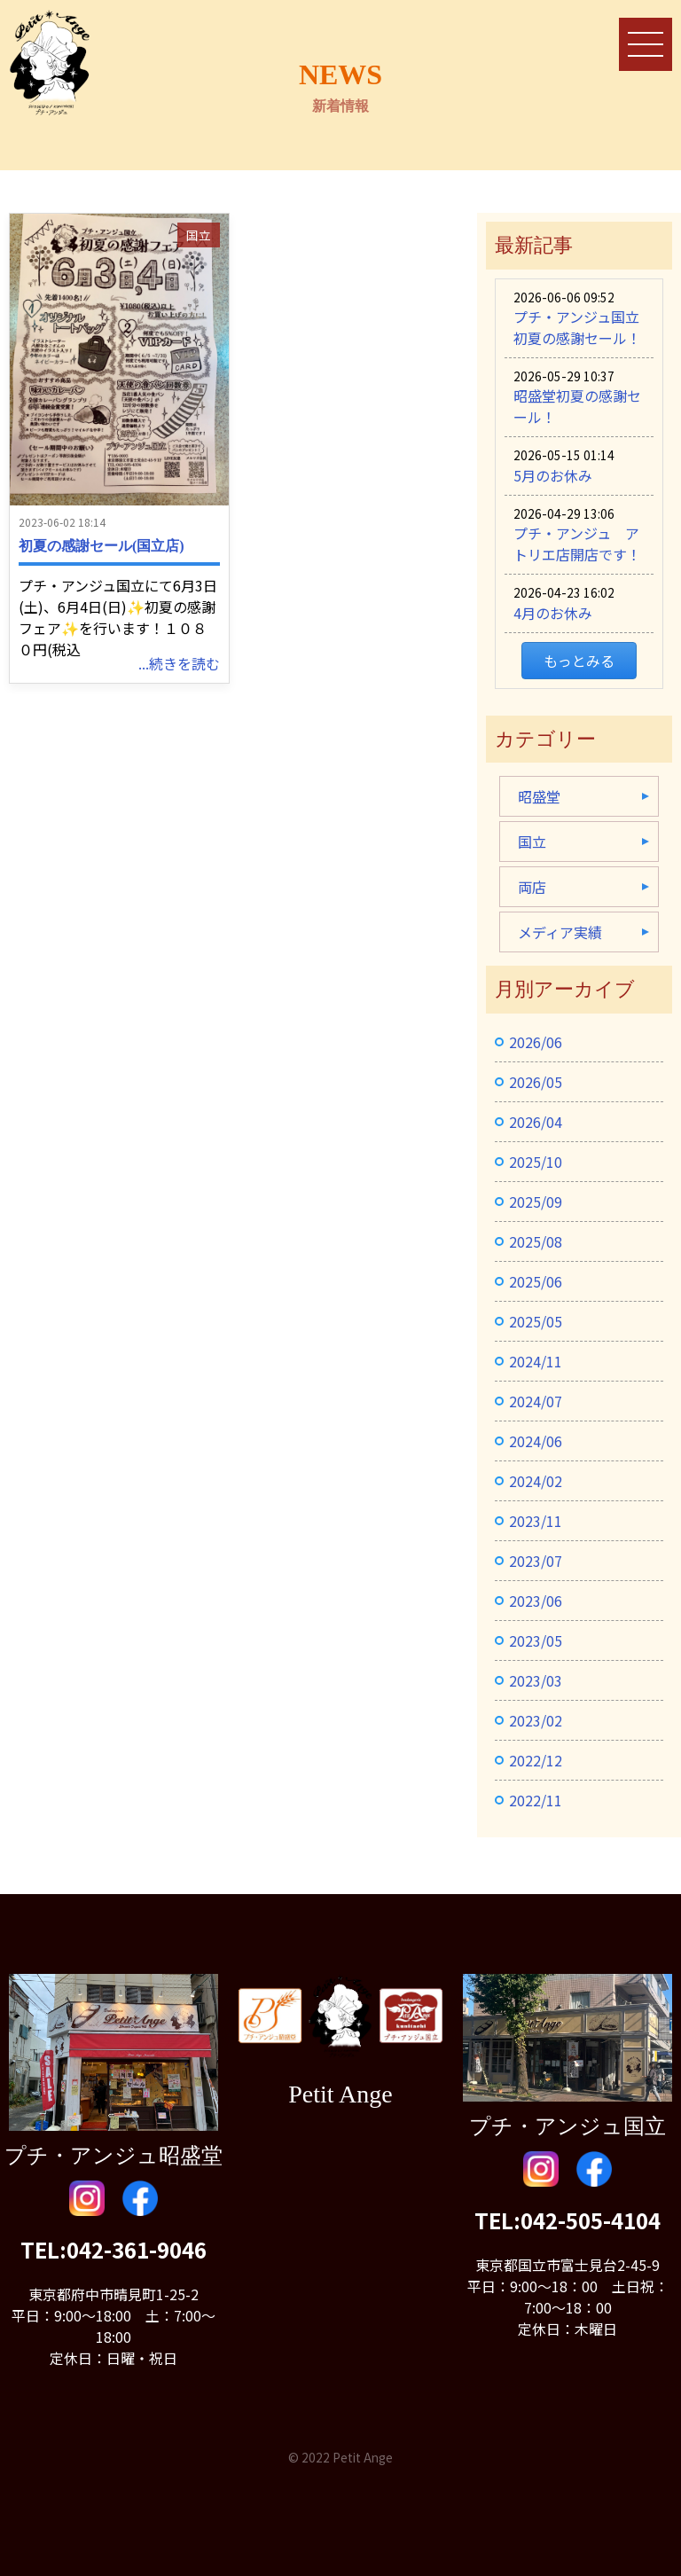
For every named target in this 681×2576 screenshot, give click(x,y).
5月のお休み (552, 475)
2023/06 (535, 1600)
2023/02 (535, 1720)
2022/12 (535, 1760)
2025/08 (535, 1241)
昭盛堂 (539, 796)
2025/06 (535, 1281)
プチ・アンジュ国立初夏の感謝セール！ (577, 327)
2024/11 (535, 1361)
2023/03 (535, 1680)
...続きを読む (179, 663)
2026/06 (535, 1042)
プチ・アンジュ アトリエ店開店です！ (577, 543)
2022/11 (535, 1800)
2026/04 (535, 1121)
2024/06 (535, 1441)
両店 (532, 886)
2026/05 (535, 1081)
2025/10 (535, 1161)
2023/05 (535, 1640)
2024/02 (535, 1481)
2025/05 (535, 1321)
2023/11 (535, 1520)
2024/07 (535, 1401)
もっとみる (579, 660)
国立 (198, 235)
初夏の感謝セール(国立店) (101, 545)
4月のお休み (552, 612)
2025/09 (535, 1201)
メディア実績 (560, 932)
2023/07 (535, 1560)
